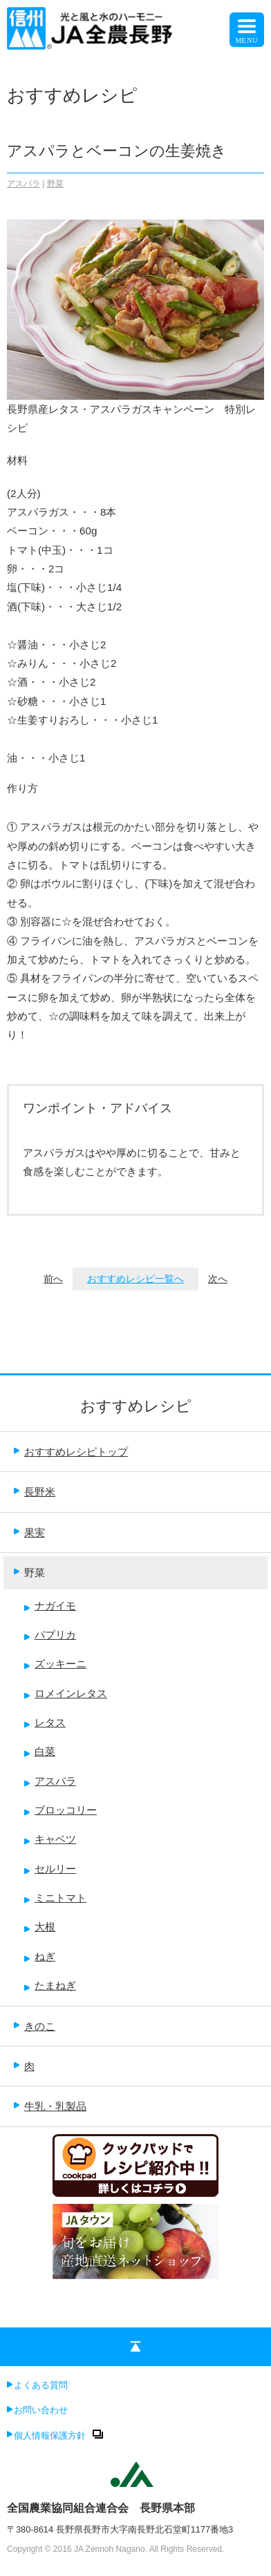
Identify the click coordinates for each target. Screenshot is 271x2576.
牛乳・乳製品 (50, 2106)
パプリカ (50, 1634)
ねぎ (39, 1956)
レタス (45, 1722)
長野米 (34, 1492)
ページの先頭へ (135, 2349)
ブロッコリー (60, 1810)
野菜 (55, 183)
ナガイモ (50, 1605)
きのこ (34, 2026)
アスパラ (23, 183)
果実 (29, 1532)
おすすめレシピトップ (71, 1452)
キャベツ (50, 1839)
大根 (39, 1927)
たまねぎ (50, 1985)
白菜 (39, 1751)
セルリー (50, 1869)
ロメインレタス (65, 1693)
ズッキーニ (55, 1663)
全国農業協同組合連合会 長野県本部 (101, 2508)
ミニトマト (55, 1898)
